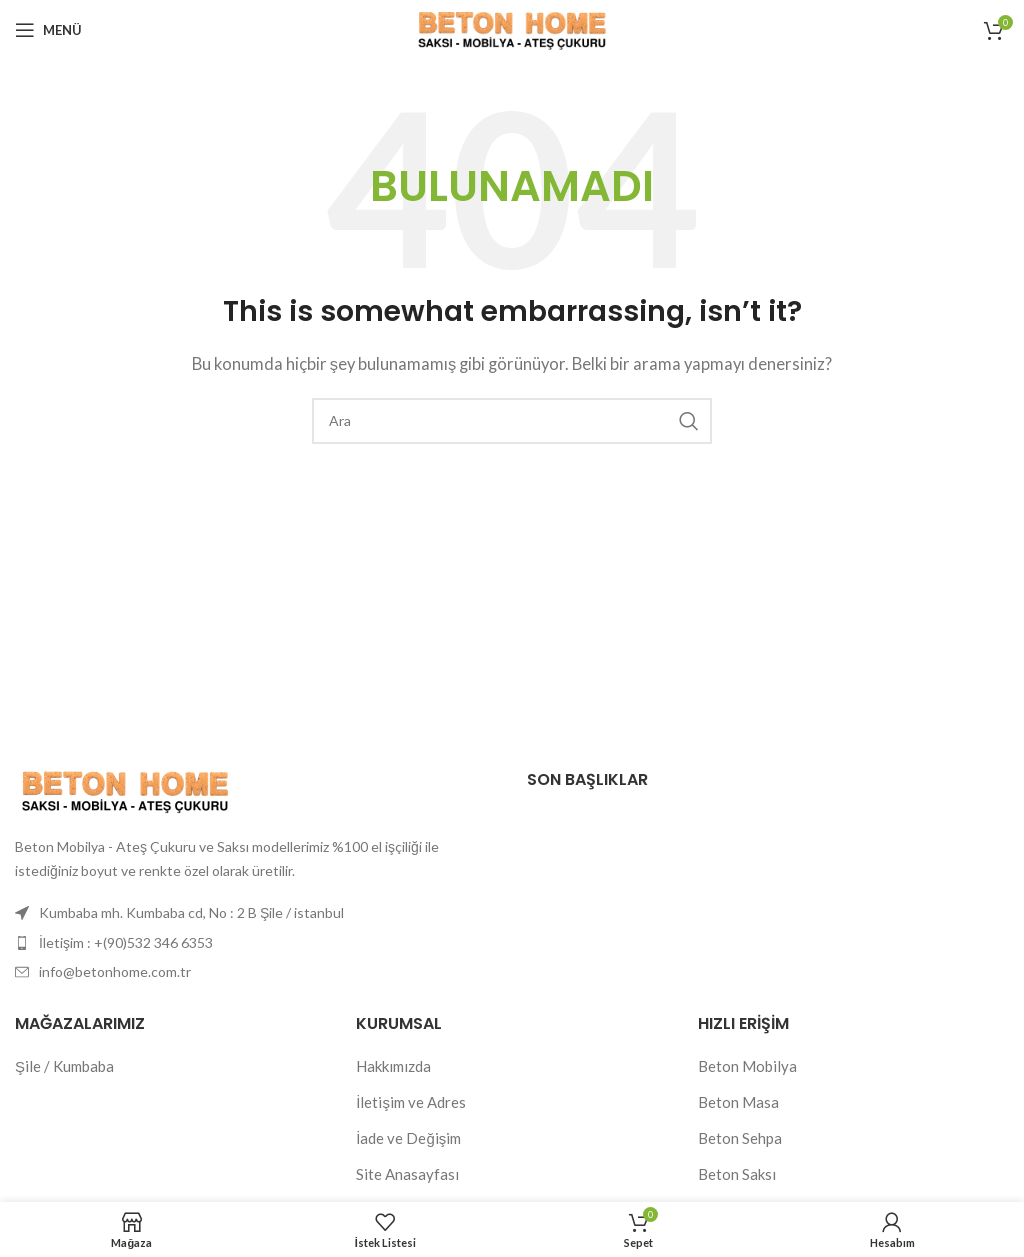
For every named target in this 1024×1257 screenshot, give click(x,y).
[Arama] (512, 421)
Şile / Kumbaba (64, 1066)
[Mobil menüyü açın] (48, 30)
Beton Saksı (737, 1174)
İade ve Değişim (408, 1138)
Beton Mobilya (747, 1066)
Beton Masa (738, 1102)
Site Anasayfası (407, 1174)
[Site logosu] (512, 28)
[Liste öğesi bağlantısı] (256, 943)
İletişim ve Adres (411, 1102)
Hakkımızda (393, 1066)
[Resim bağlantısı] (125, 789)
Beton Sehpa (740, 1138)
